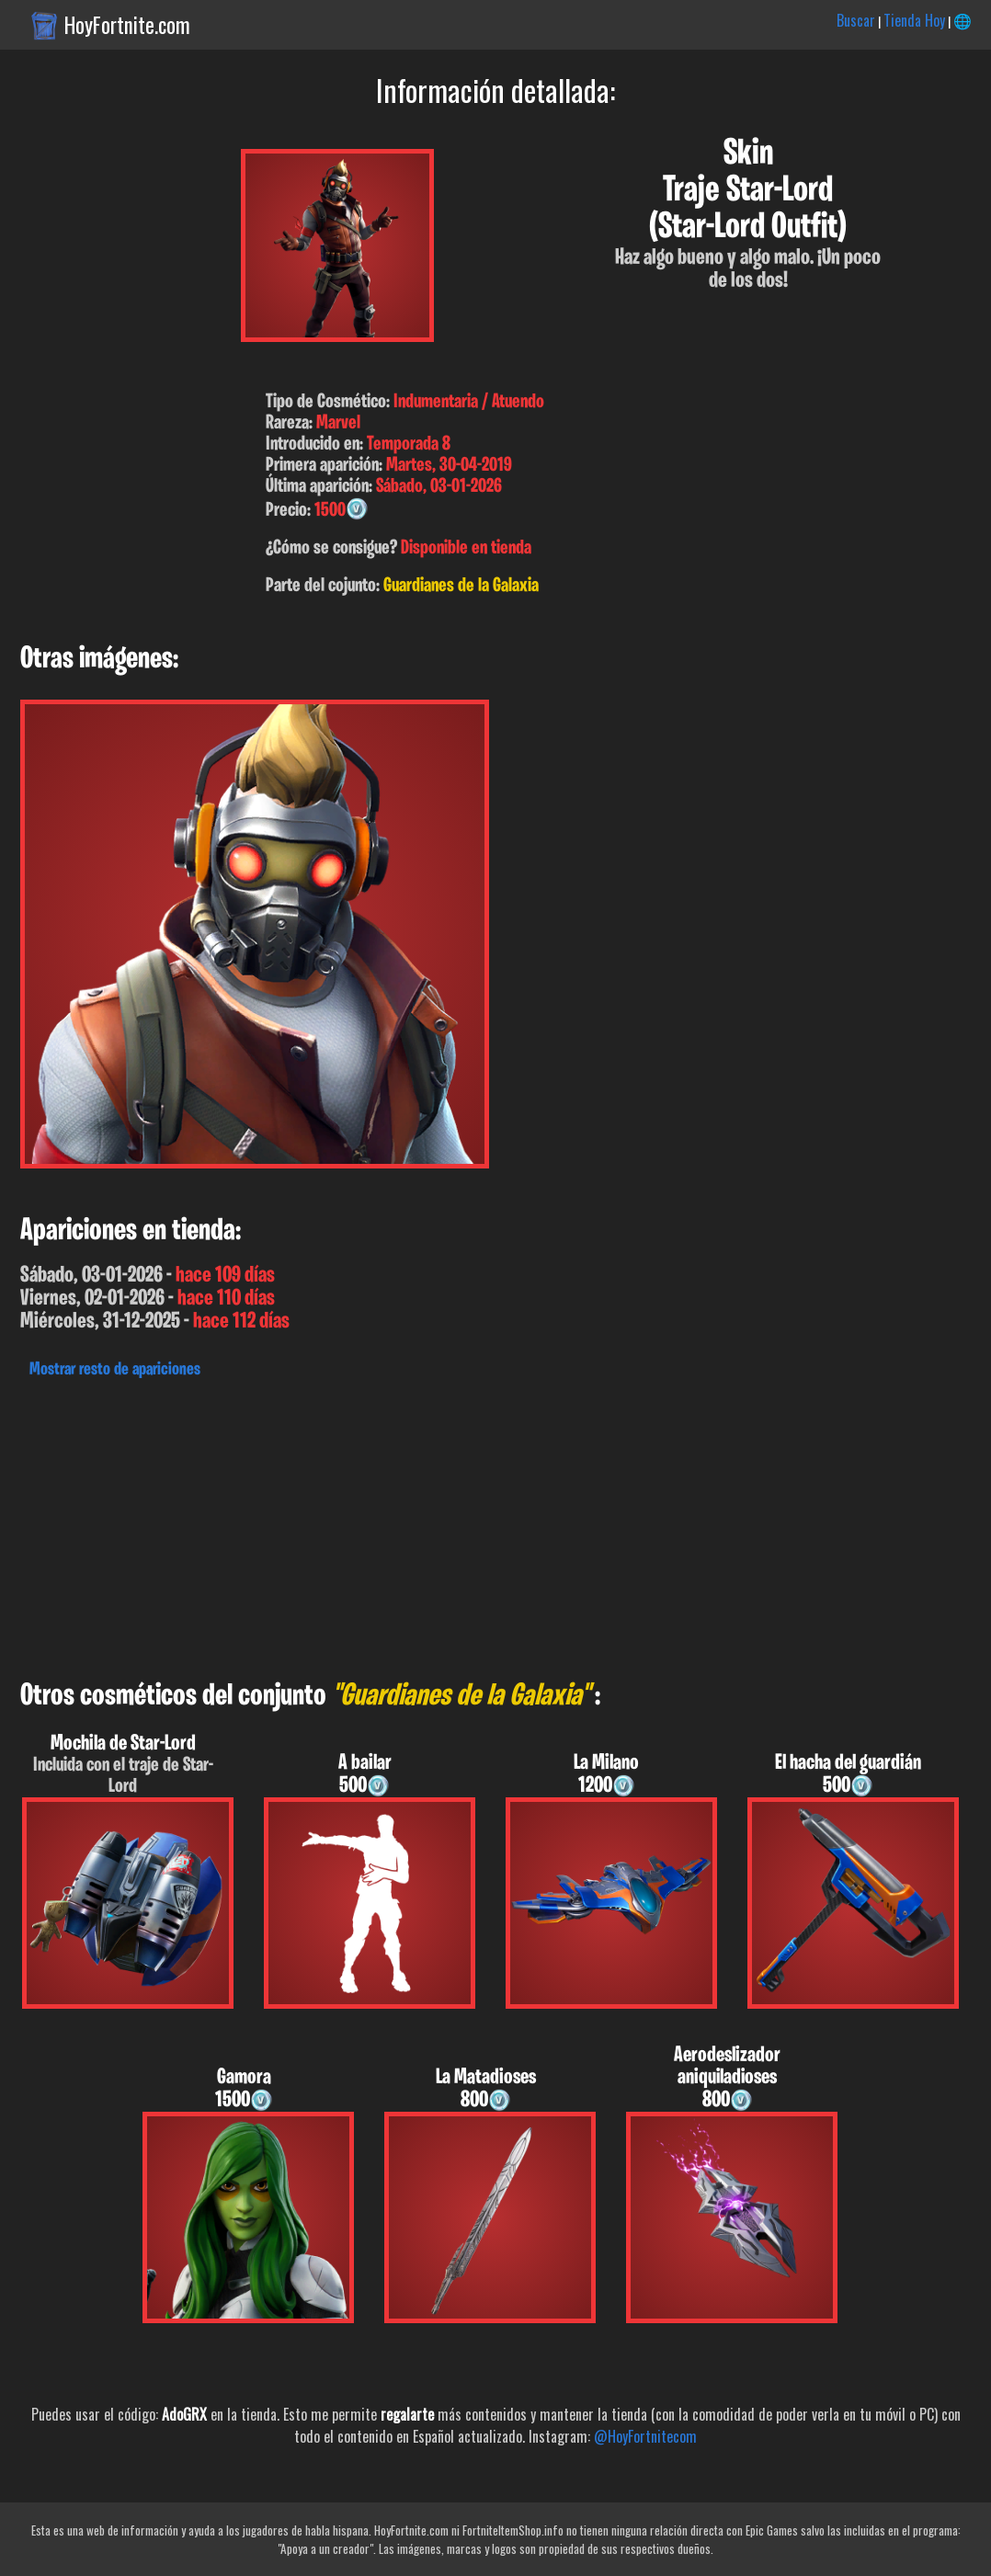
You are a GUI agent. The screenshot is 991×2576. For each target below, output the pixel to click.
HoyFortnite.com (127, 24)
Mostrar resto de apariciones (114, 1370)
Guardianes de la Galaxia (461, 586)
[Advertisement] (495, 1524)
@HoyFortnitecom (645, 2436)
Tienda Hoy (914, 20)
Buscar (856, 20)
